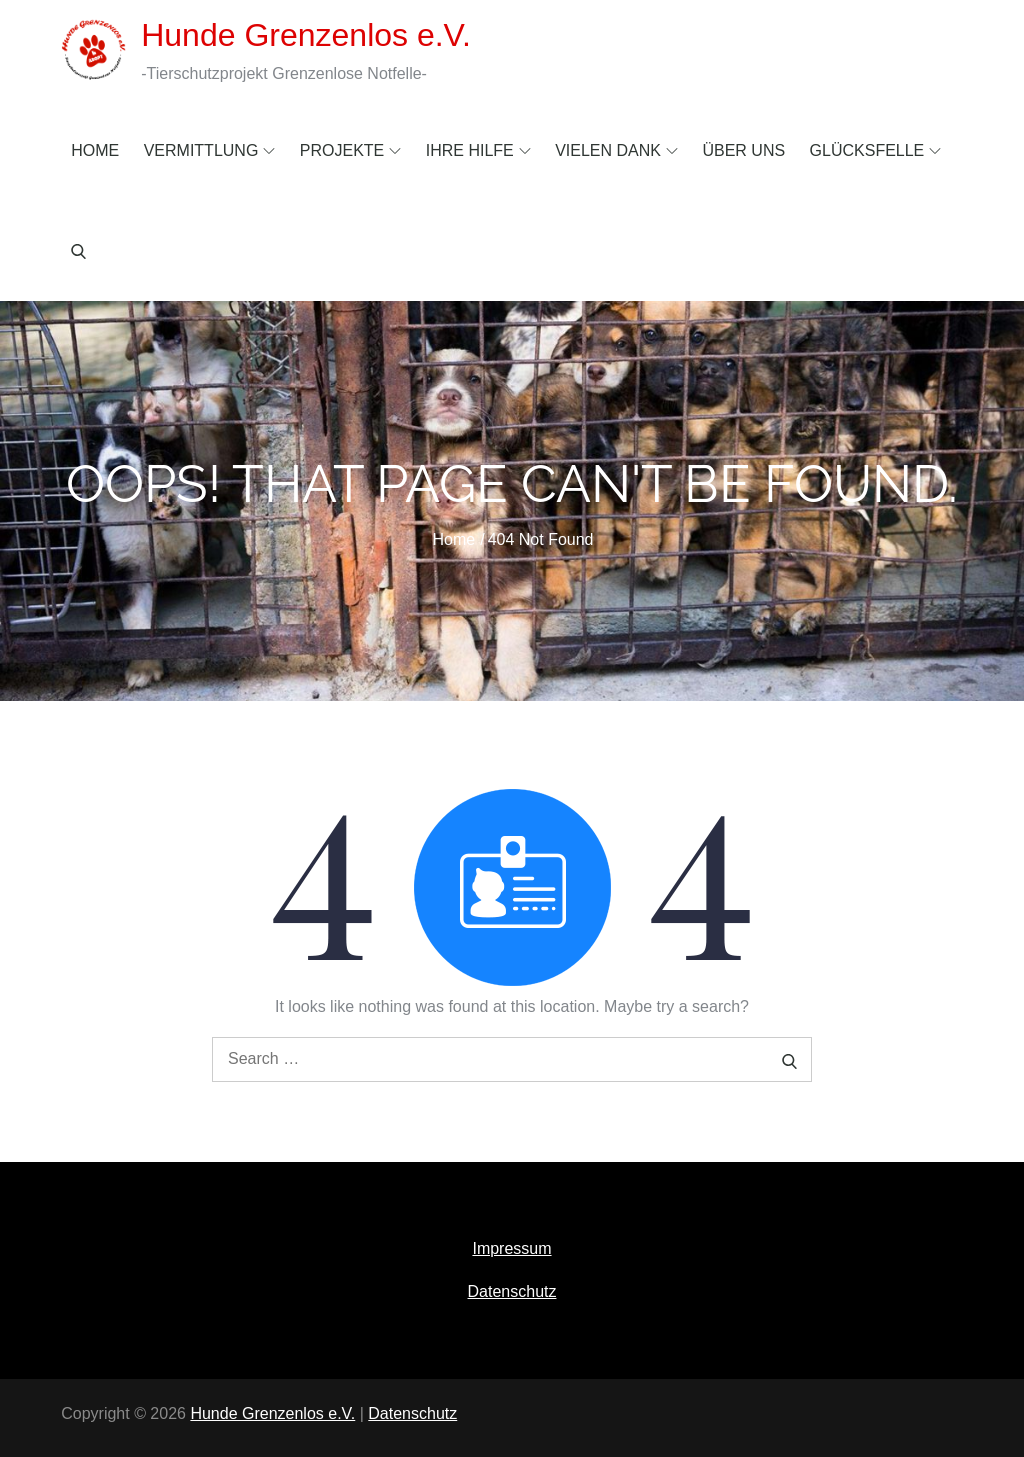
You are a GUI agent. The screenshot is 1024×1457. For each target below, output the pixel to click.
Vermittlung (210, 150)
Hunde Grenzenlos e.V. (306, 35)
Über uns (743, 150)
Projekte (350, 150)
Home (95, 150)
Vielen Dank (616, 150)
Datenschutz (512, 1291)
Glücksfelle (876, 150)
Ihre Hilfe (478, 150)
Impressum (511, 1248)
